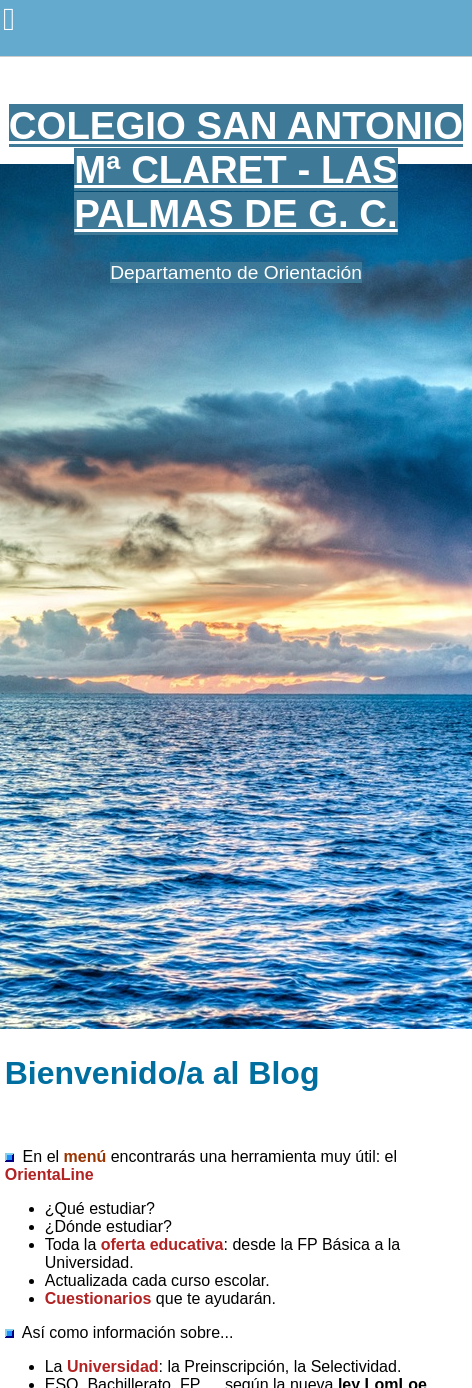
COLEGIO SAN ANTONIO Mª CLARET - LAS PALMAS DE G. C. (236, 169)
